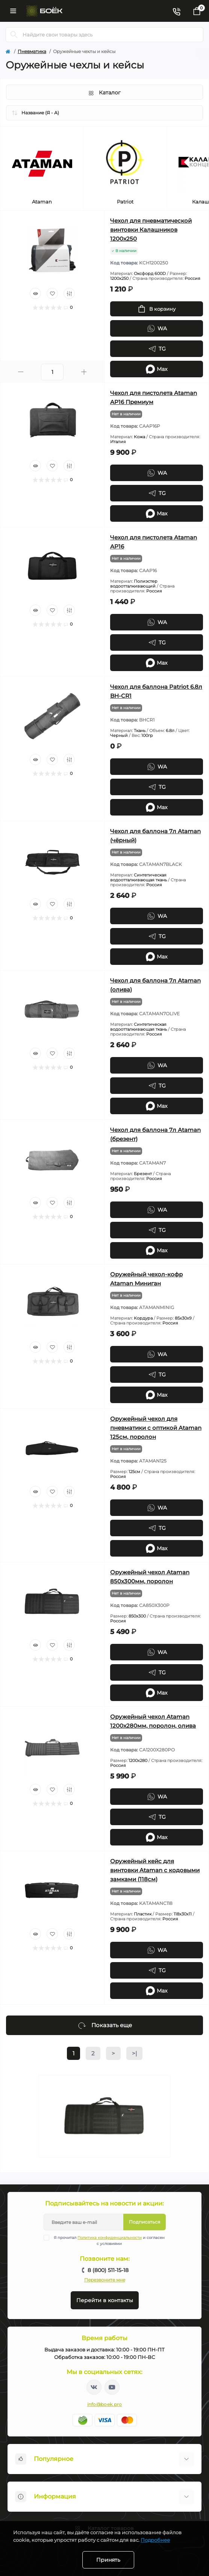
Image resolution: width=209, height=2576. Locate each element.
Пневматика (32, 51)
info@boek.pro (104, 2404)
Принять (108, 2559)
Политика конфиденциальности (109, 2237)
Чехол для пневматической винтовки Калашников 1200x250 (151, 229)
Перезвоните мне (104, 2280)
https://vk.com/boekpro (94, 2387)
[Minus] (20, 372)
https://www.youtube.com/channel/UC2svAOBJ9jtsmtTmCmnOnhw (112, 2387)
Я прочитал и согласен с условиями (109, 2240)
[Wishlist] (52, 293)
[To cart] (156, 308)
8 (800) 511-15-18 (108, 2270)
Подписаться (144, 2222)
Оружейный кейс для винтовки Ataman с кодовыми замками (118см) (155, 1870)
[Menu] (13, 10)
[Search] (14, 34)
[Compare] (69, 293)
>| (134, 2053)
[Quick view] (35, 293)
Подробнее (155, 2540)
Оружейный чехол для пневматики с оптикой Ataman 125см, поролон (155, 1427)
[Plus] (84, 372)
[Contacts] (176, 11)
